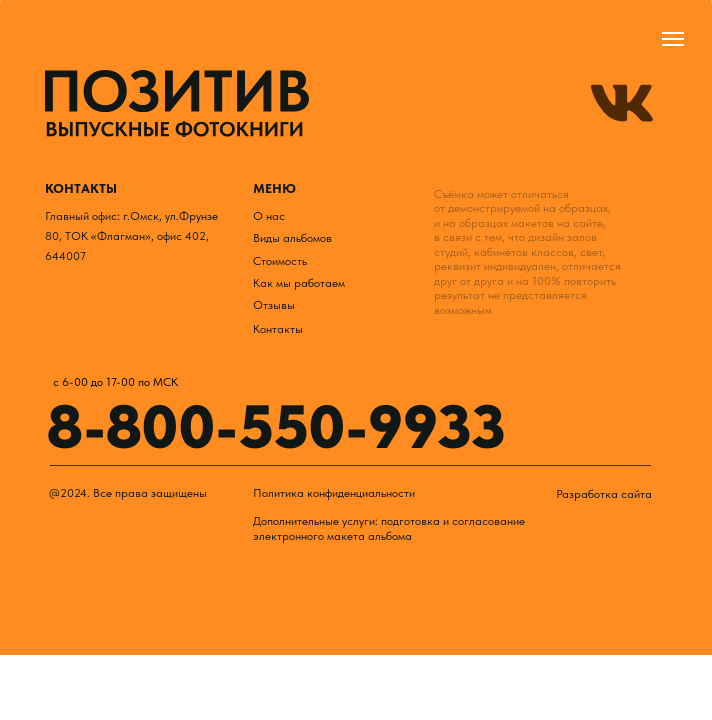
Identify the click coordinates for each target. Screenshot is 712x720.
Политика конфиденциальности (334, 492)
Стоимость (280, 260)
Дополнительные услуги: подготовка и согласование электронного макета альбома (389, 528)
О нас (269, 215)
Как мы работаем (299, 282)
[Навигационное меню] (673, 39)
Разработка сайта (604, 493)
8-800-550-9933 (276, 426)
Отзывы (274, 304)
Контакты (278, 328)
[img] (177, 104)
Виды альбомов (292, 237)
